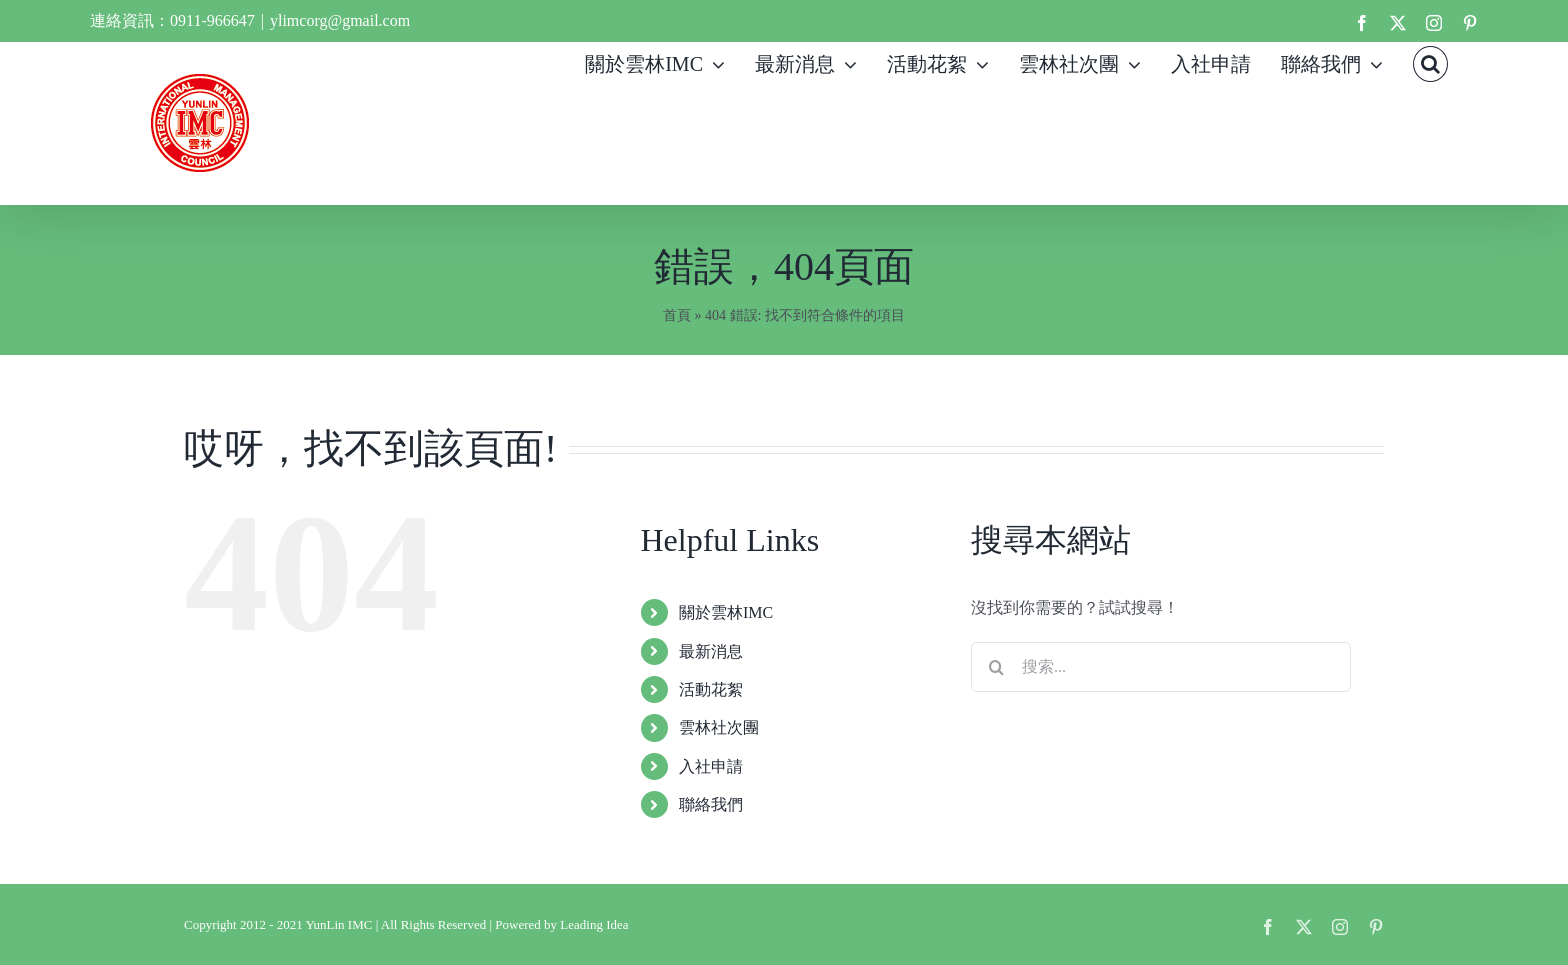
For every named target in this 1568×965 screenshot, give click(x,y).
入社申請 (711, 766)
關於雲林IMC (726, 612)
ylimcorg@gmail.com (340, 20)
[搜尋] (996, 667)
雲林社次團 (719, 727)
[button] (1430, 62)
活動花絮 (711, 689)
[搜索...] (1161, 667)
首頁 (677, 315)
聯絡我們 (711, 804)
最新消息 (711, 651)
